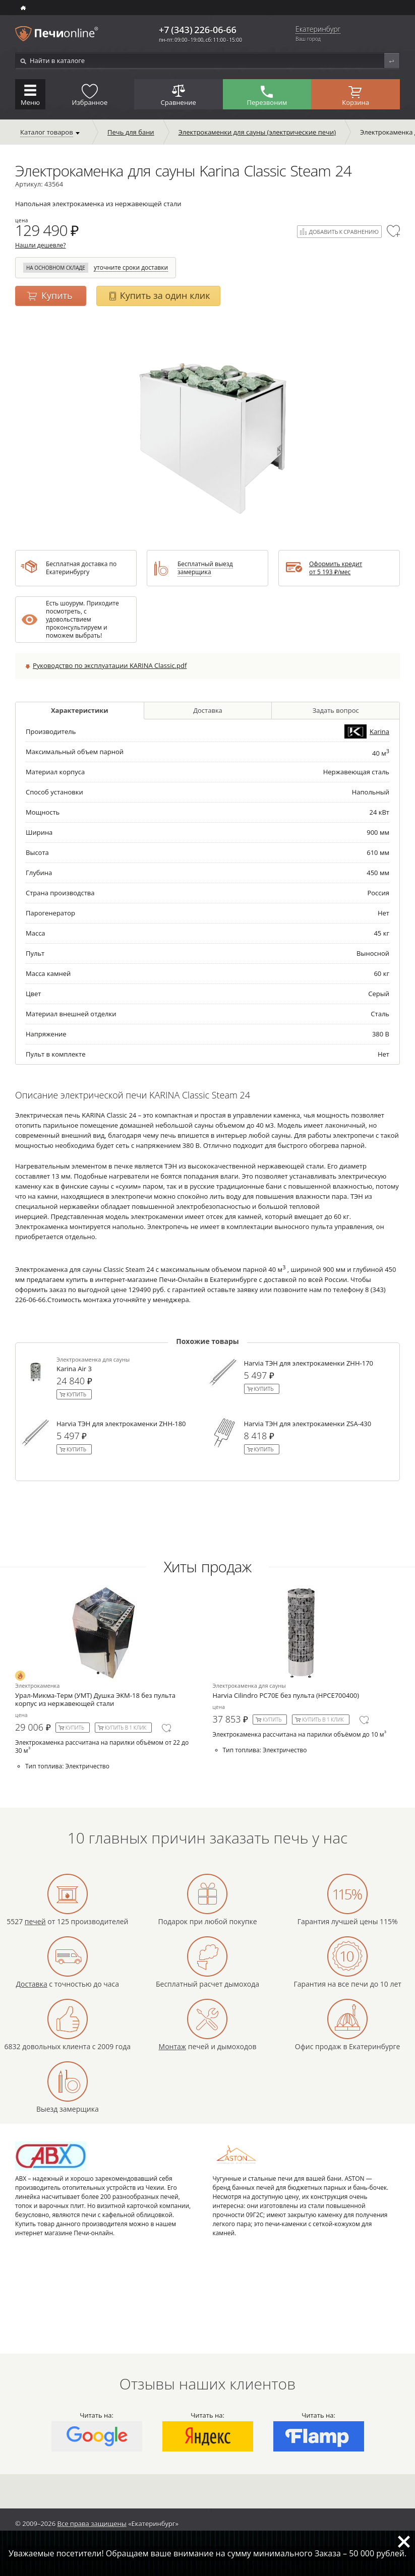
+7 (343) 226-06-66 (197, 30)
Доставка (207, 710)
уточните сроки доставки (131, 268)
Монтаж (173, 2046)
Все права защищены (92, 2523)
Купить (57, 295)
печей (35, 1921)
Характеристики (79, 710)
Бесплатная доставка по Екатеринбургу (81, 568)
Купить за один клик (165, 295)
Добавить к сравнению (344, 231)
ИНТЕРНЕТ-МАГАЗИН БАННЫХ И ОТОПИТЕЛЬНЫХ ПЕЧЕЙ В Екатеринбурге (24, 7)
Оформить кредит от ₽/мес (335, 568)
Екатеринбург (318, 29)
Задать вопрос (336, 710)
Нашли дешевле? (40, 245)
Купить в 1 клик (125, 1727)
